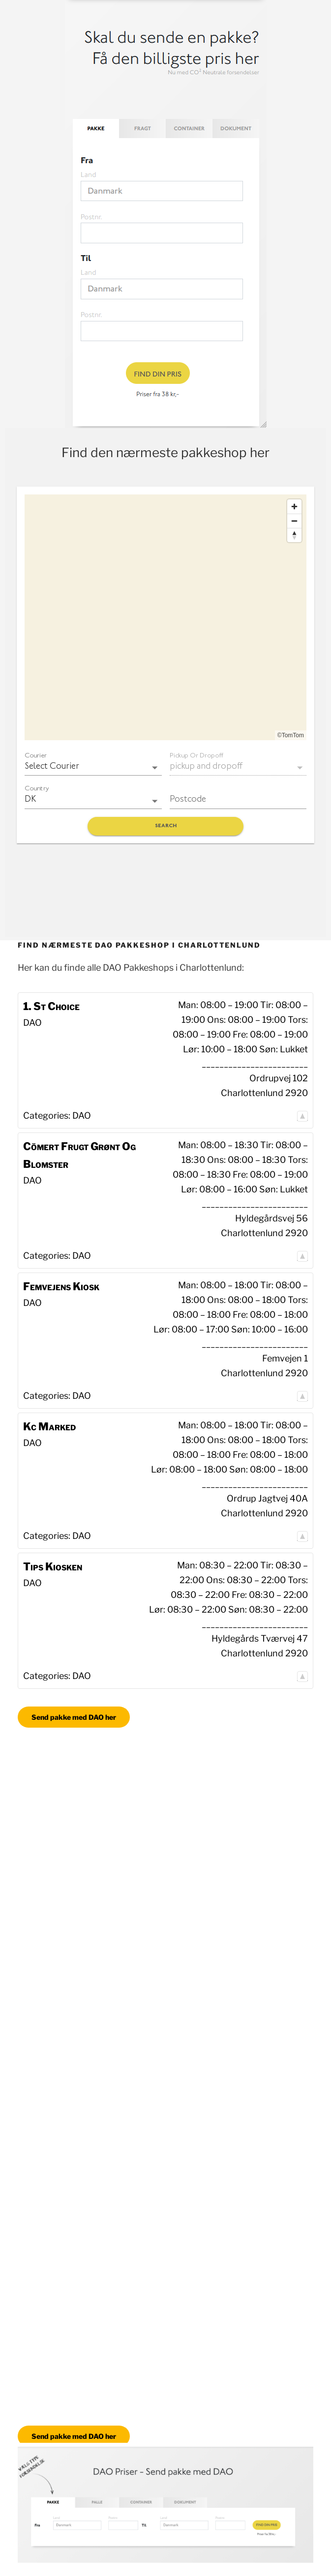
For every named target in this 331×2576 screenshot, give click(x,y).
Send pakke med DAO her (73, 1717)
